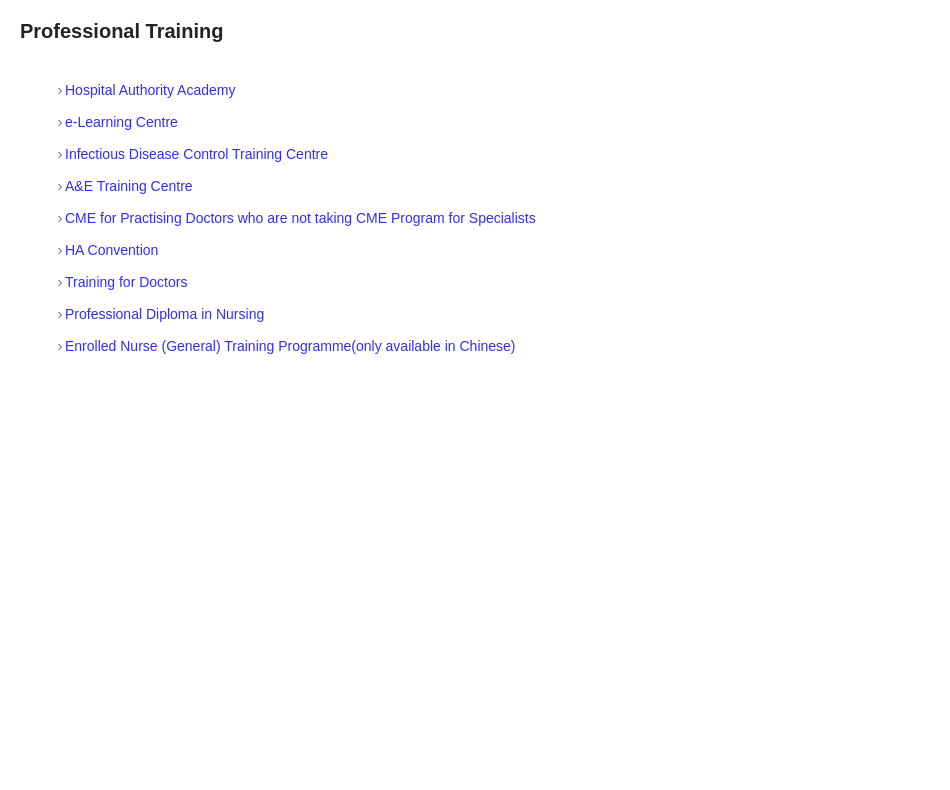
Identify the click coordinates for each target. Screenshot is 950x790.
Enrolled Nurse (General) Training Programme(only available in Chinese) (290, 346)
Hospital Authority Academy (150, 90)
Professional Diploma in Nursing (164, 314)
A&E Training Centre (129, 186)
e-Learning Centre (121, 122)
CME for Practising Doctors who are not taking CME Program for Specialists (300, 218)
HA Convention (111, 250)
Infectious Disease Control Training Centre (196, 154)
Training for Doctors (126, 282)
